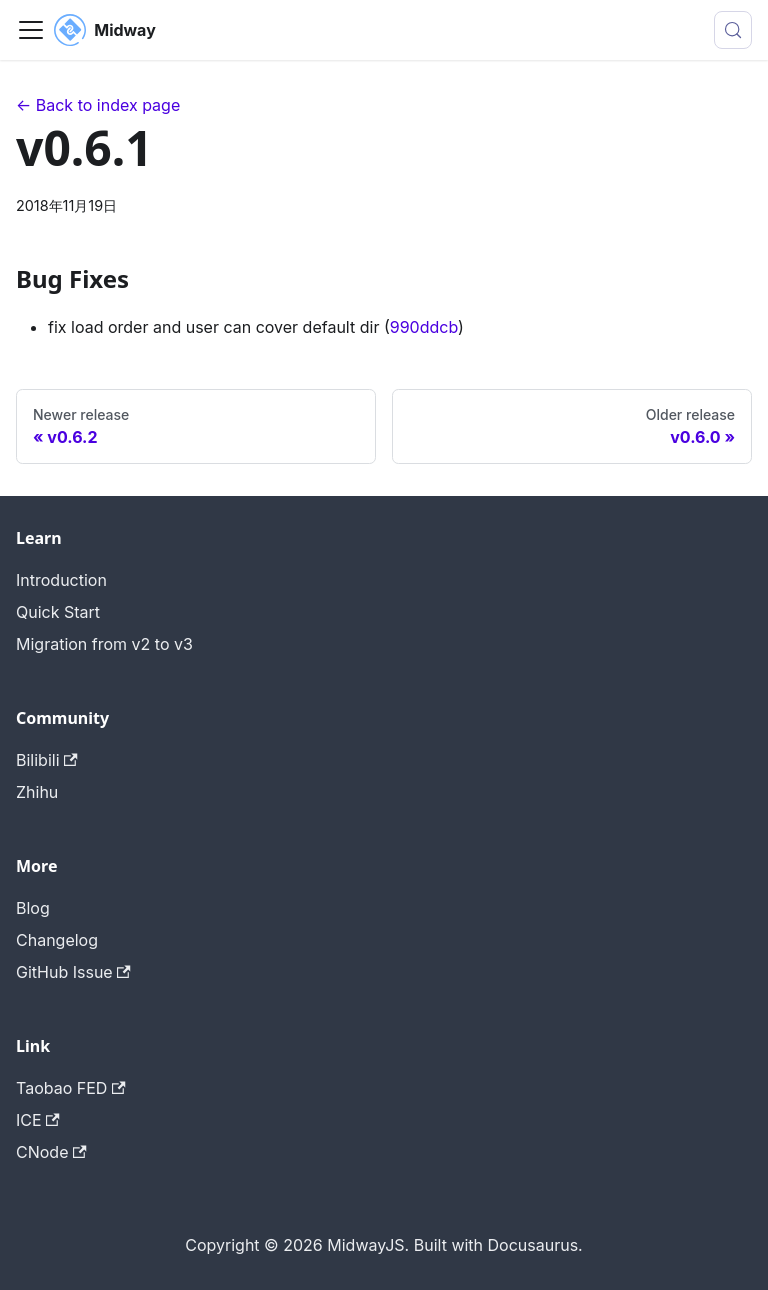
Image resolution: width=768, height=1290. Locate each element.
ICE (38, 1120)
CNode (51, 1152)
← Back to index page (98, 105)
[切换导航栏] (31, 30)
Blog (33, 908)
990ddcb (424, 327)
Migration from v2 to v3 (104, 644)
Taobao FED (71, 1088)
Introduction (61, 580)
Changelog (57, 940)
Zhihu (37, 792)
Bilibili (47, 760)
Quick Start (58, 612)
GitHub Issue (73, 972)
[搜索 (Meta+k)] (733, 30)
